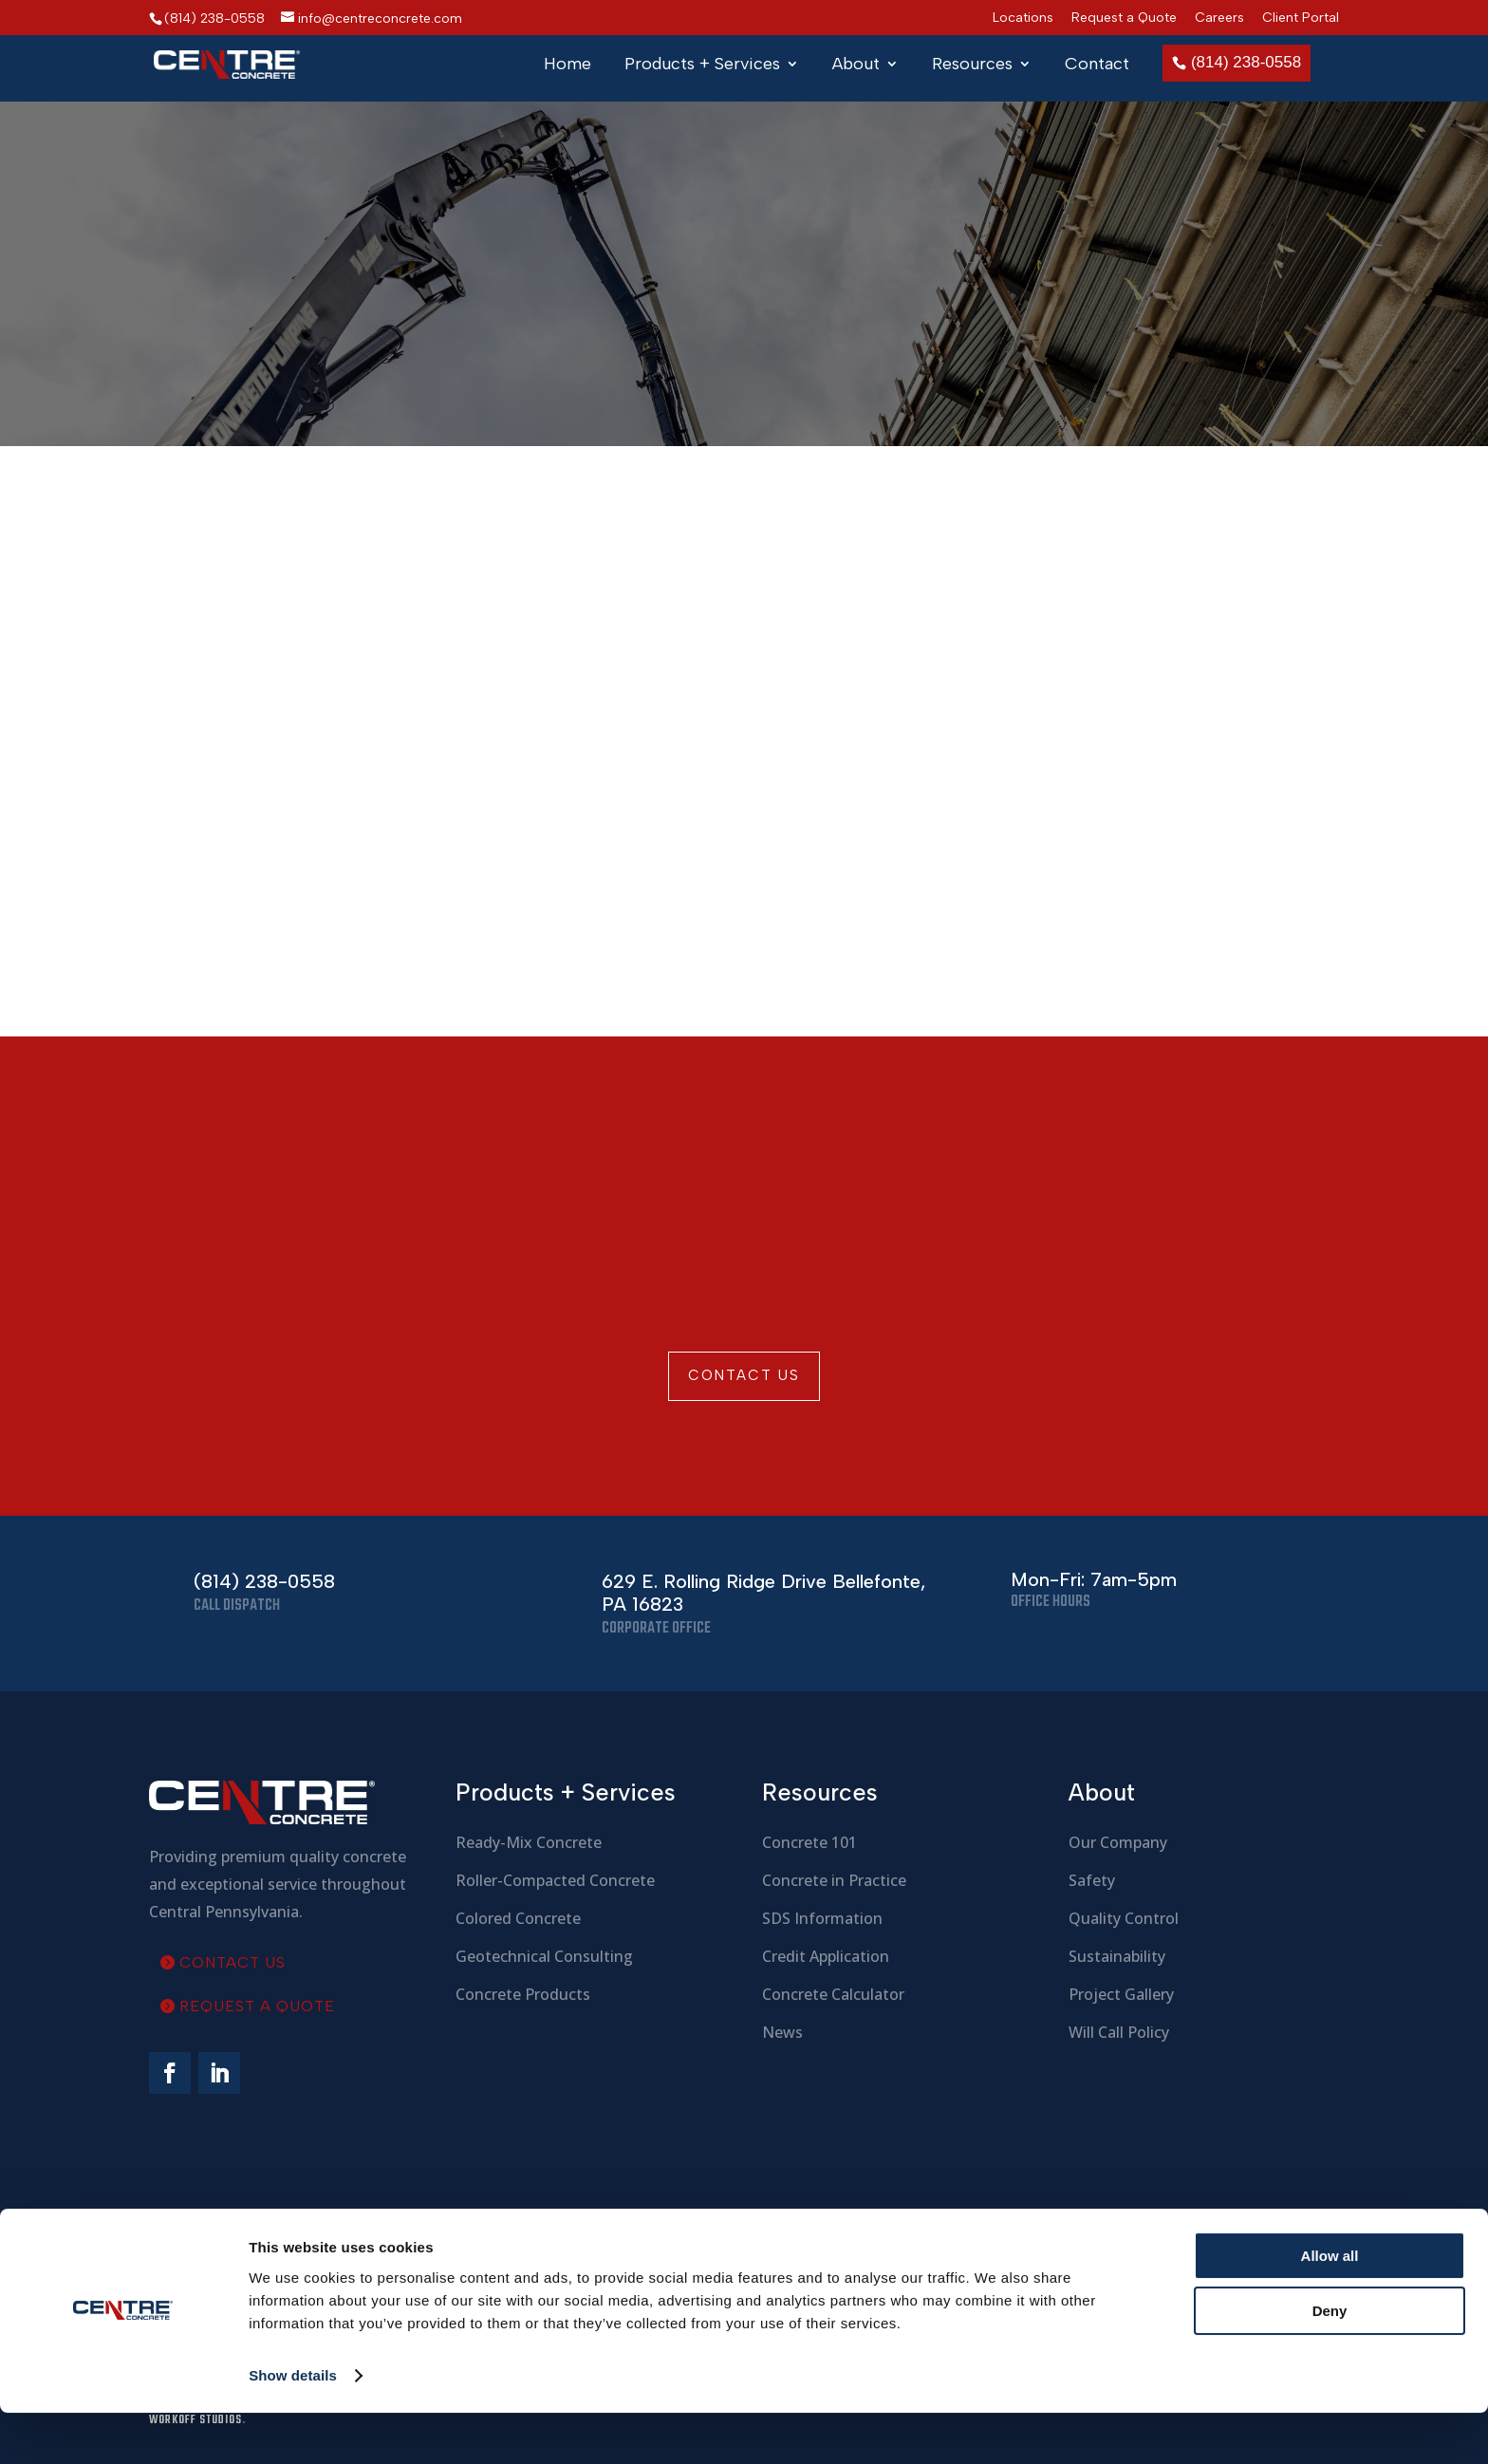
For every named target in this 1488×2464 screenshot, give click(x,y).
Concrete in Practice (834, 1880)
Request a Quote (1124, 18)
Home (567, 65)
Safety (1092, 1880)
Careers (1219, 18)
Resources (972, 65)
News (782, 2032)
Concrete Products (523, 1994)
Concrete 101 (809, 1842)
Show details (293, 2426)
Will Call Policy (1119, 2032)
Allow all (1330, 2307)
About (856, 65)
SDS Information (822, 1918)
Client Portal (1300, 18)
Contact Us (744, 1375)
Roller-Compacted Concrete (555, 1880)
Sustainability (1117, 1956)
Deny (1330, 2362)
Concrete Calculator (833, 1994)
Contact (1097, 65)
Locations (1023, 18)
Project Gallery (1121, 1994)
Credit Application (825, 1956)
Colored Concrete (518, 1918)
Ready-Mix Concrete (529, 1842)
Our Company (1118, 1842)
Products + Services (702, 65)
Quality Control (1124, 1918)
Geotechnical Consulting (544, 1956)
